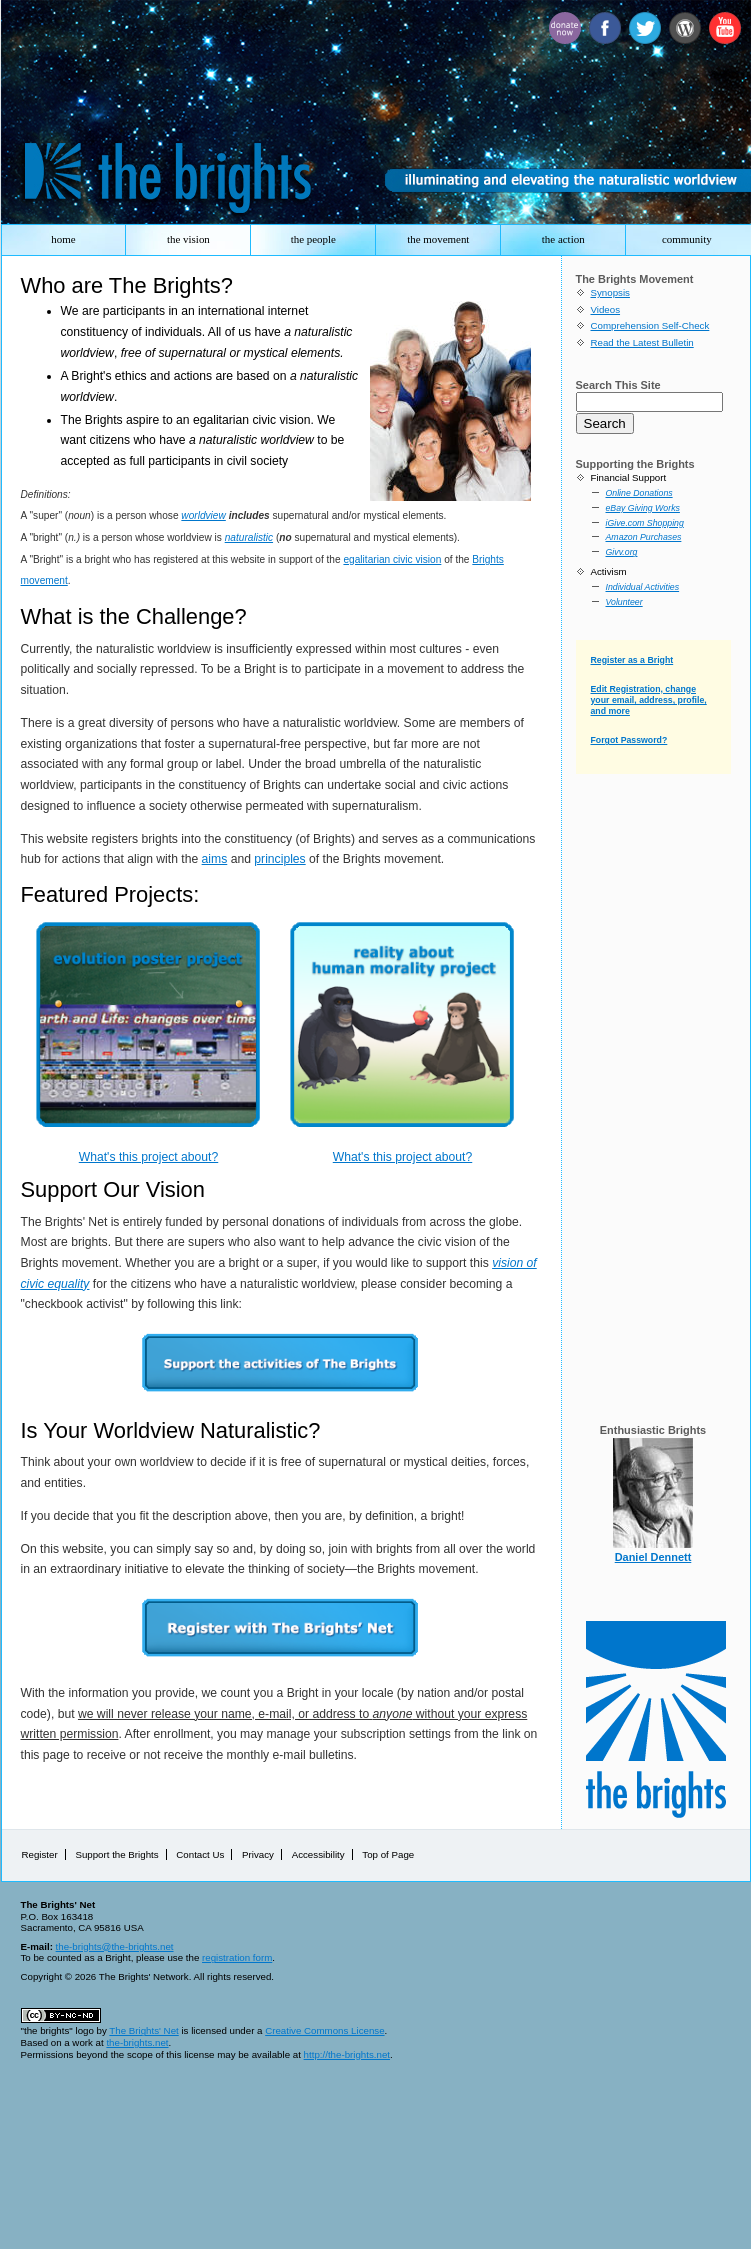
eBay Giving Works (643, 508)
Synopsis (610, 292)
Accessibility (318, 1854)
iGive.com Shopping (645, 523)
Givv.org (622, 552)
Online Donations (639, 493)
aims (215, 859)
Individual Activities (643, 587)
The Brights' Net (143, 2030)
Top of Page (388, 1854)
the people (313, 239)
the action (563, 239)
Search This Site (618, 385)
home (63, 239)
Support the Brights (116, 1854)
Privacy (258, 1854)
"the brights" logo (57, 2030)
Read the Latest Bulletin (642, 342)
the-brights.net (137, 2042)
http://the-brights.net (347, 2054)
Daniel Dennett (653, 1557)
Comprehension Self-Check (650, 325)
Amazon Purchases (644, 537)
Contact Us (200, 1854)
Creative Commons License (324, 2030)
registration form (237, 1957)
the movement (438, 239)
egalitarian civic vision (392, 559)
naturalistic (249, 537)
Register (40, 1854)
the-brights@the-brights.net (115, 1946)
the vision (188, 239)
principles (279, 859)
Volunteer (624, 602)
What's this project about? (149, 1157)
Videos (606, 309)
